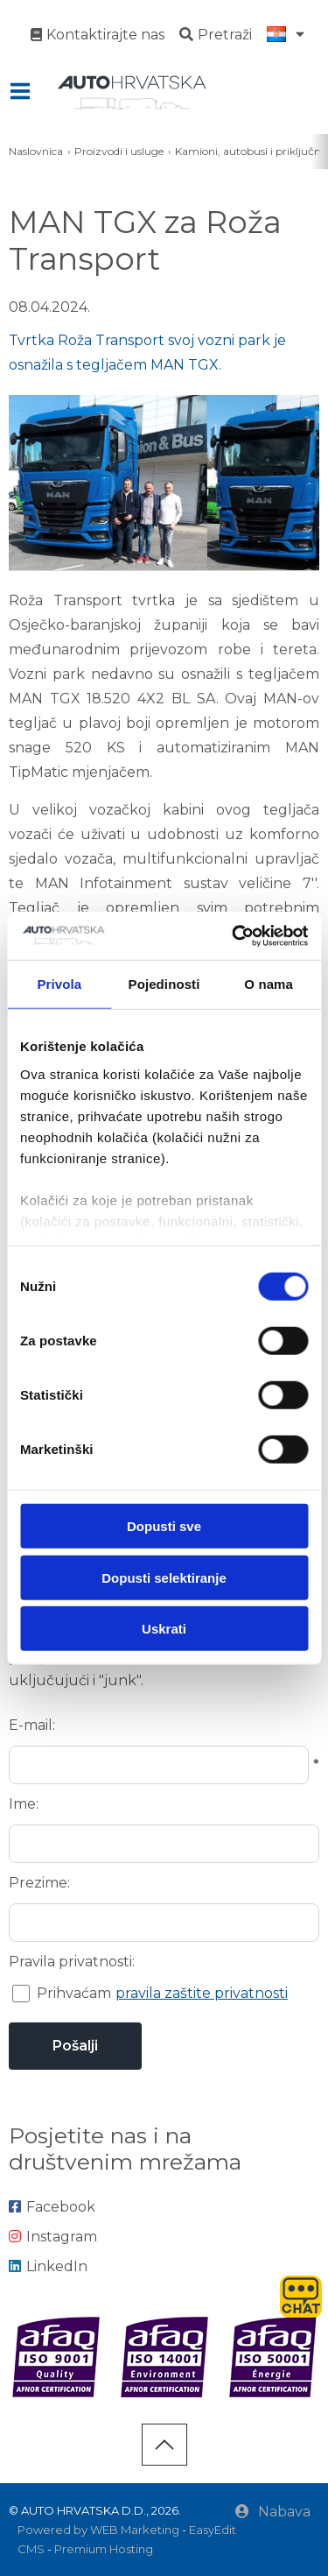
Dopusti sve (164, 1526)
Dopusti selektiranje (164, 1577)
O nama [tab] (268, 984)
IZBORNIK (24, 91)
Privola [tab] (59, 984)
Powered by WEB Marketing (98, 2530)
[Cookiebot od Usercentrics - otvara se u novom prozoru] (233, 935)
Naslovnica (36, 151)
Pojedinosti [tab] (164, 984)
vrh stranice (164, 2445)
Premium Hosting (103, 2549)
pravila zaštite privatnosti (201, 1993)
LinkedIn (48, 2266)
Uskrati (164, 1628)
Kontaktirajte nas (97, 34)
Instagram (53, 2236)
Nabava (273, 2511)
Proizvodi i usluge (119, 151)
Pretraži (215, 34)
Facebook (52, 2206)
